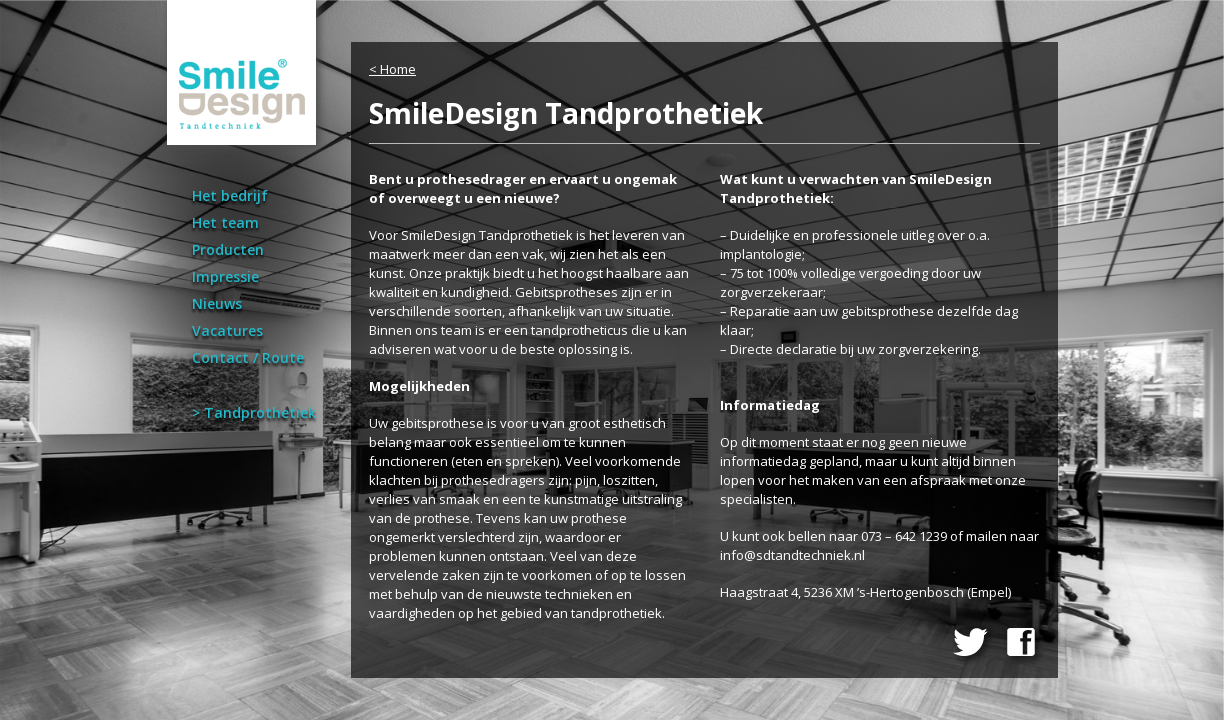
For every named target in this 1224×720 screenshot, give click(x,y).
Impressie (225, 276)
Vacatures (227, 330)
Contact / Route (248, 357)
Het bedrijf (230, 195)
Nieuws (217, 303)
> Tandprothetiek (254, 412)
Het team (225, 222)
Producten (228, 249)
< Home (392, 69)
